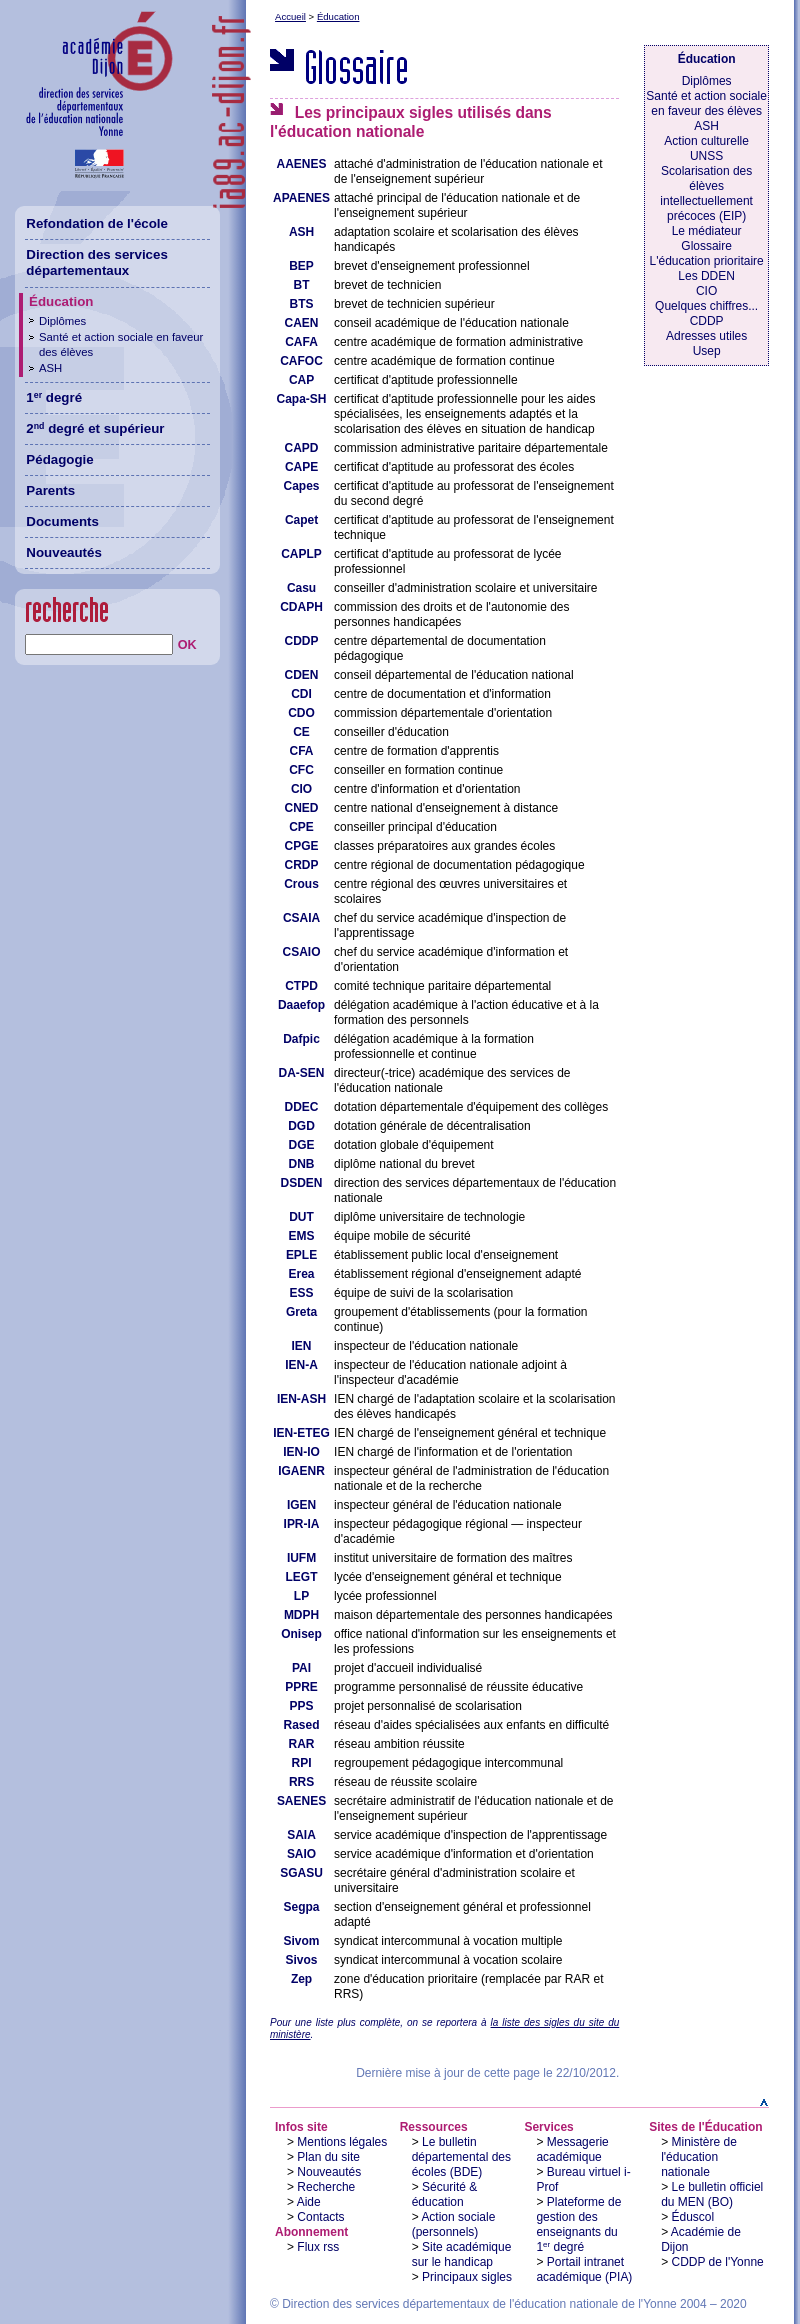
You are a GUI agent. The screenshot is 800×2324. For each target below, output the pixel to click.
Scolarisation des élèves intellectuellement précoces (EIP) (706, 193)
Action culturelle (706, 141)
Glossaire (706, 246)
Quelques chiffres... (706, 306)
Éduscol (693, 2217)
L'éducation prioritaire (707, 261)
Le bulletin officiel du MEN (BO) (712, 2194)
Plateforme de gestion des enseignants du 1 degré (578, 2224)
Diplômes (707, 81)
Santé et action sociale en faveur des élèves (706, 103)
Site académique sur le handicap (462, 2254)
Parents (50, 490)
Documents (62, 521)
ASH (706, 126)
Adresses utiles (706, 336)
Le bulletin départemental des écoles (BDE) (461, 2157)
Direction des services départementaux (97, 263)
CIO (706, 291)
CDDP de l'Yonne (718, 2262)
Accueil (290, 16)
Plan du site (328, 2157)
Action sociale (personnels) (454, 2224)
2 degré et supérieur (95, 428)
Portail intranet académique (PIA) (584, 2269)
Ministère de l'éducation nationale (699, 2157)
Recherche (326, 2187)
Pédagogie (59, 459)
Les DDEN (706, 276)
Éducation (338, 16)
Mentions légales (342, 2142)
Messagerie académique (572, 2149)
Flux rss (318, 2247)
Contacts (320, 2217)
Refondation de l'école (97, 223)
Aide (309, 2202)
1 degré (54, 397)
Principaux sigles (467, 2277)
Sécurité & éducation (445, 2194)
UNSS (706, 156)
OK (187, 645)
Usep (707, 351)
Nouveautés (329, 2172)
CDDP (707, 321)
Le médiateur (707, 231)
